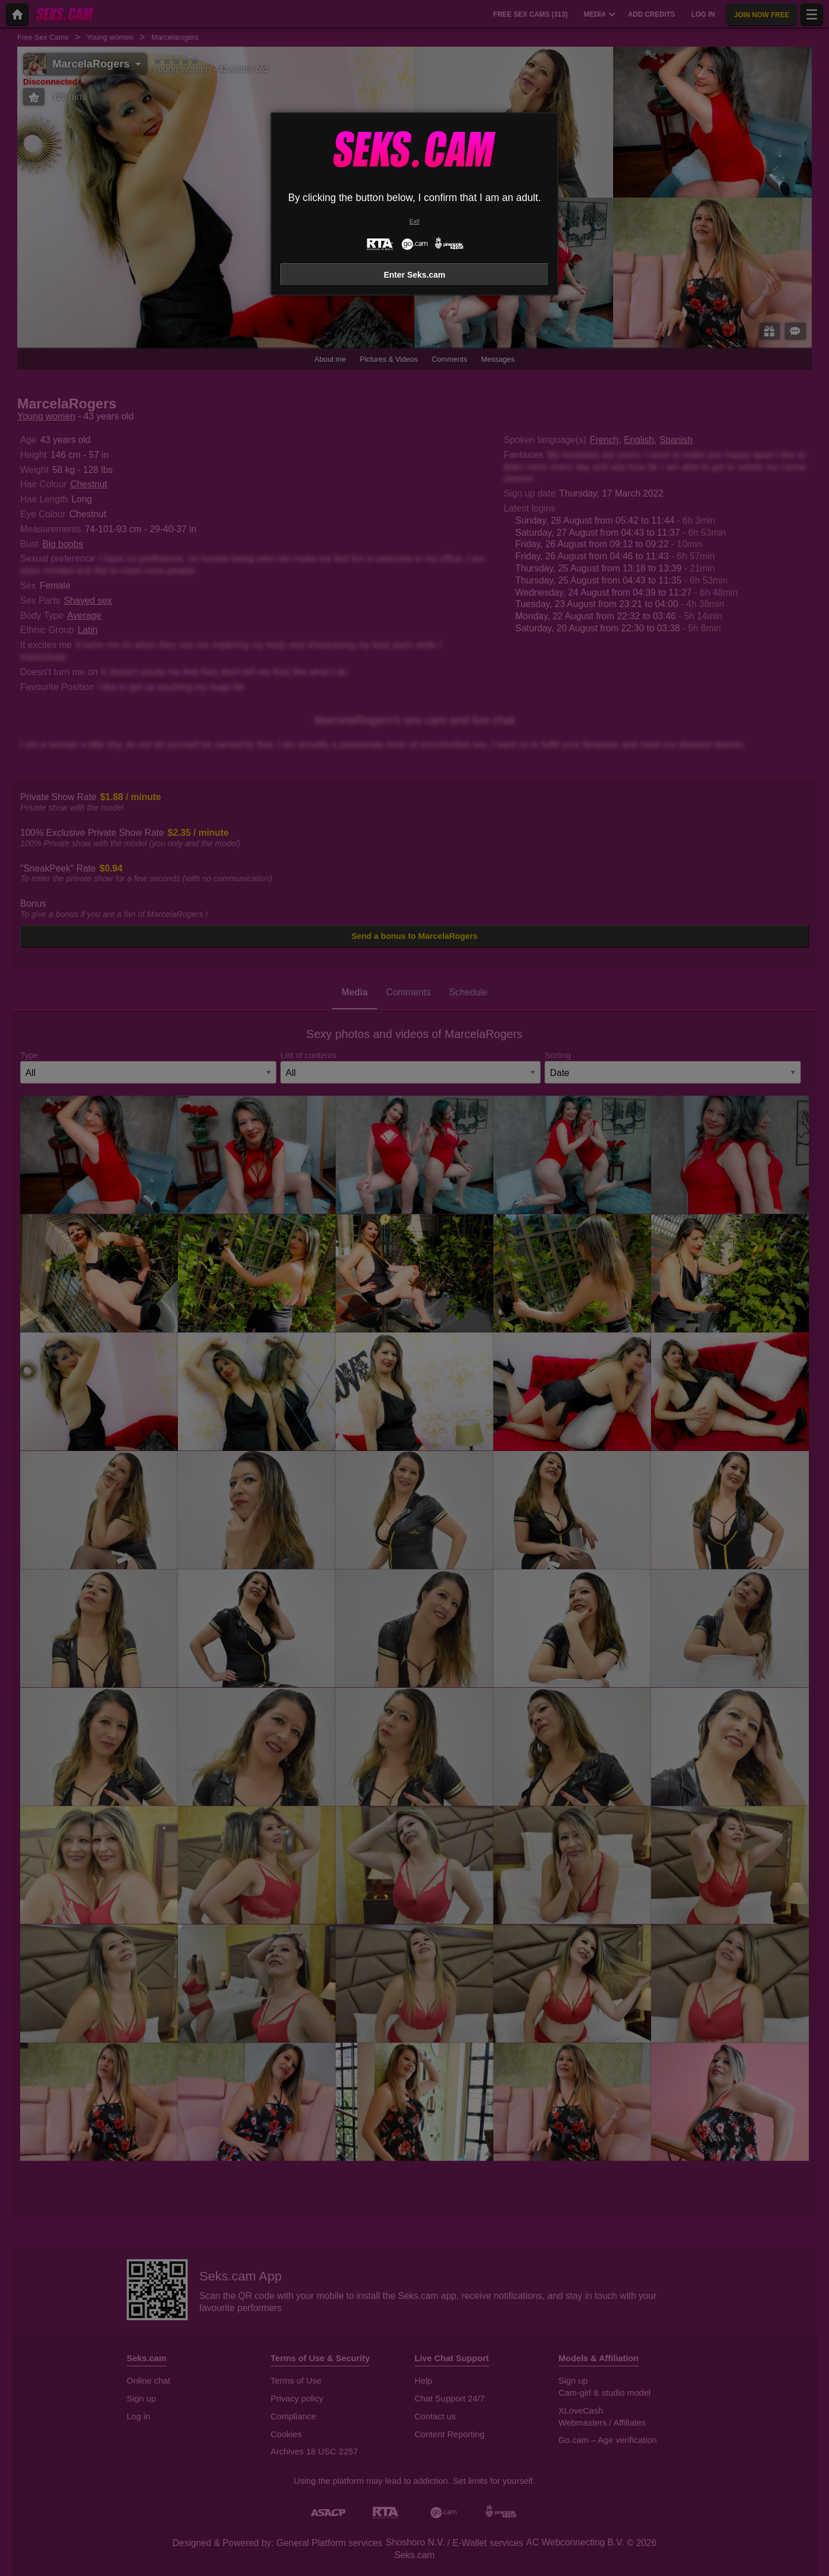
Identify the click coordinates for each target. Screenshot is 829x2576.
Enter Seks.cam (414, 274)
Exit (414, 221)
